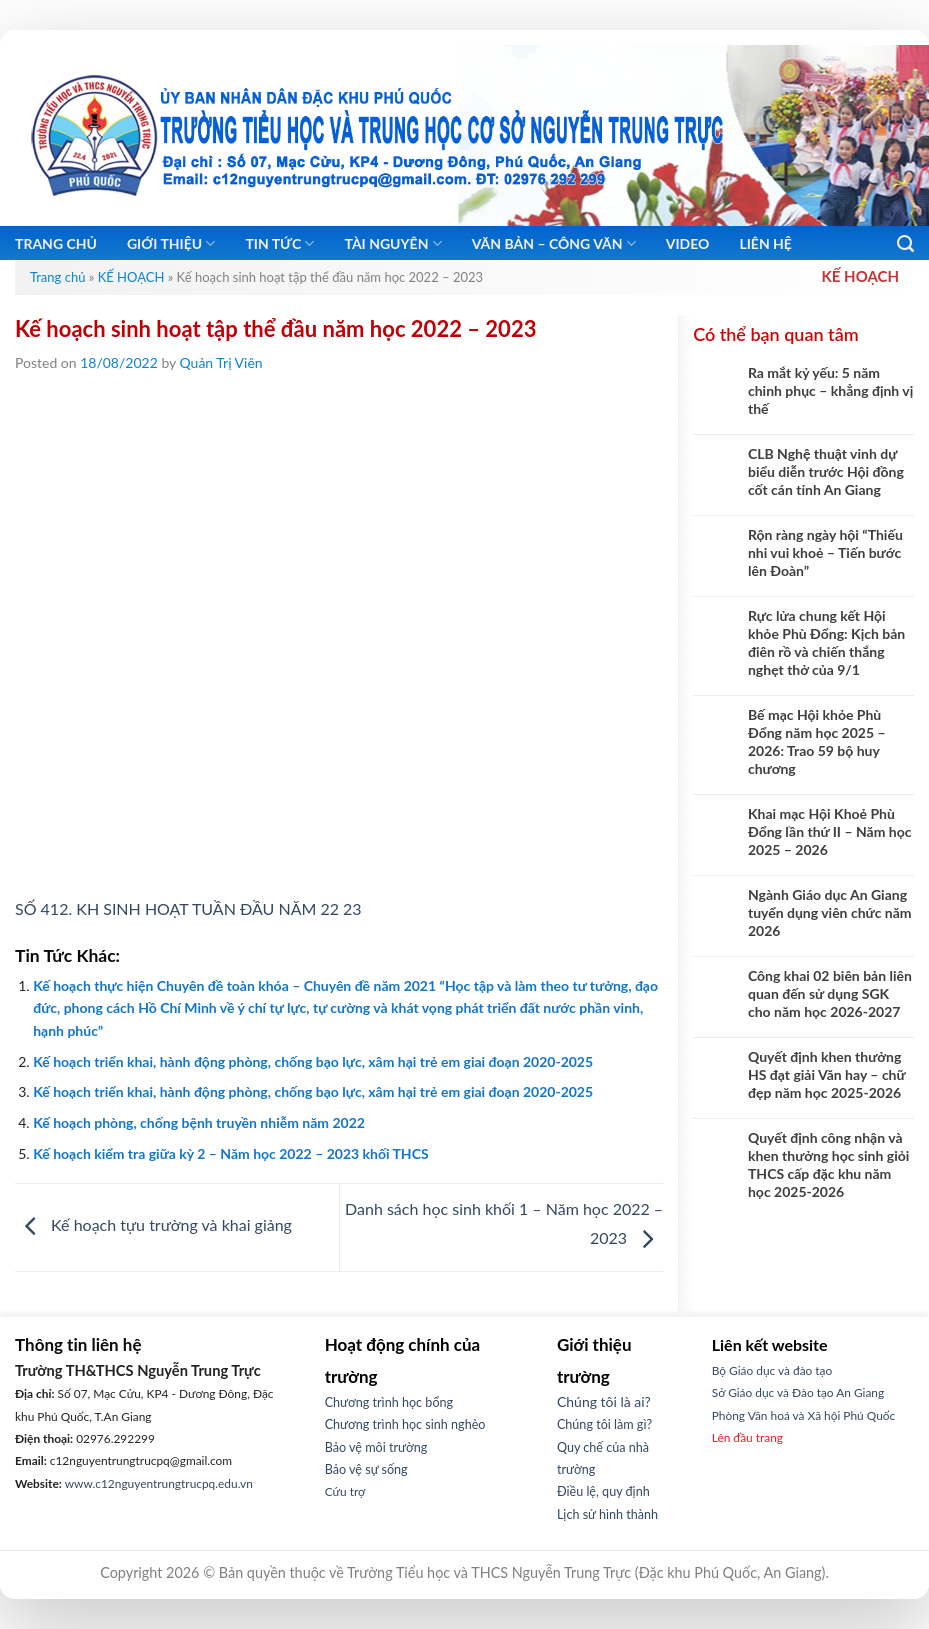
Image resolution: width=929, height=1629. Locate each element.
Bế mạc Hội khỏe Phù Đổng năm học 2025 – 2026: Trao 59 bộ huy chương (817, 741)
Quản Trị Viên (221, 362)
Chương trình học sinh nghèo (405, 1424)
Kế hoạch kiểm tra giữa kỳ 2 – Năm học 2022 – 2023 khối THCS (230, 1153)
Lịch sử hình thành (607, 1514)
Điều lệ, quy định (603, 1491)
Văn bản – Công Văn (554, 243)
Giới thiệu (171, 243)
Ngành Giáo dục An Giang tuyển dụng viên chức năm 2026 (830, 912)
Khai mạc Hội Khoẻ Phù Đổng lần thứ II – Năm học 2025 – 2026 (830, 831)
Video (688, 243)
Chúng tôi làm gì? (604, 1424)
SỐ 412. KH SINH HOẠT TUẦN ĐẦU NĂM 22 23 (188, 908)
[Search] (905, 244)
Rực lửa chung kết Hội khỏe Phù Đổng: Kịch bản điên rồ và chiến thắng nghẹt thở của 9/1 (826, 642)
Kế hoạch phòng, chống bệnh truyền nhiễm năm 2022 (199, 1122)
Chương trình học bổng (389, 1402)
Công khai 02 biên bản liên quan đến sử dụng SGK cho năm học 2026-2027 (830, 993)
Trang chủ (56, 243)
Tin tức (279, 243)
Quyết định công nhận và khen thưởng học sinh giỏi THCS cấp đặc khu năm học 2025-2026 (828, 1164)
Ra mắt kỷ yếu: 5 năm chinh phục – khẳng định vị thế (830, 390)
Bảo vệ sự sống (366, 1469)
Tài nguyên (392, 243)
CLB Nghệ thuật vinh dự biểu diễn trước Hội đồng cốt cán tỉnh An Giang (826, 471)
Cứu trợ (345, 1491)
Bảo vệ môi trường (376, 1447)
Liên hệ (765, 243)
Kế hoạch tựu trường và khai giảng (153, 1225)
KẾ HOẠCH (131, 277)
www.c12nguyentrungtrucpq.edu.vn (159, 1483)
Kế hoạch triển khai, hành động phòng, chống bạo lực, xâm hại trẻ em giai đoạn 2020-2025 (313, 1061)
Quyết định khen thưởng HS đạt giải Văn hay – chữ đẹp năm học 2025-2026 (826, 1074)
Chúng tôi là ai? (604, 1401)
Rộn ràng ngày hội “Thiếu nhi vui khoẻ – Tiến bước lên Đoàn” (825, 552)
